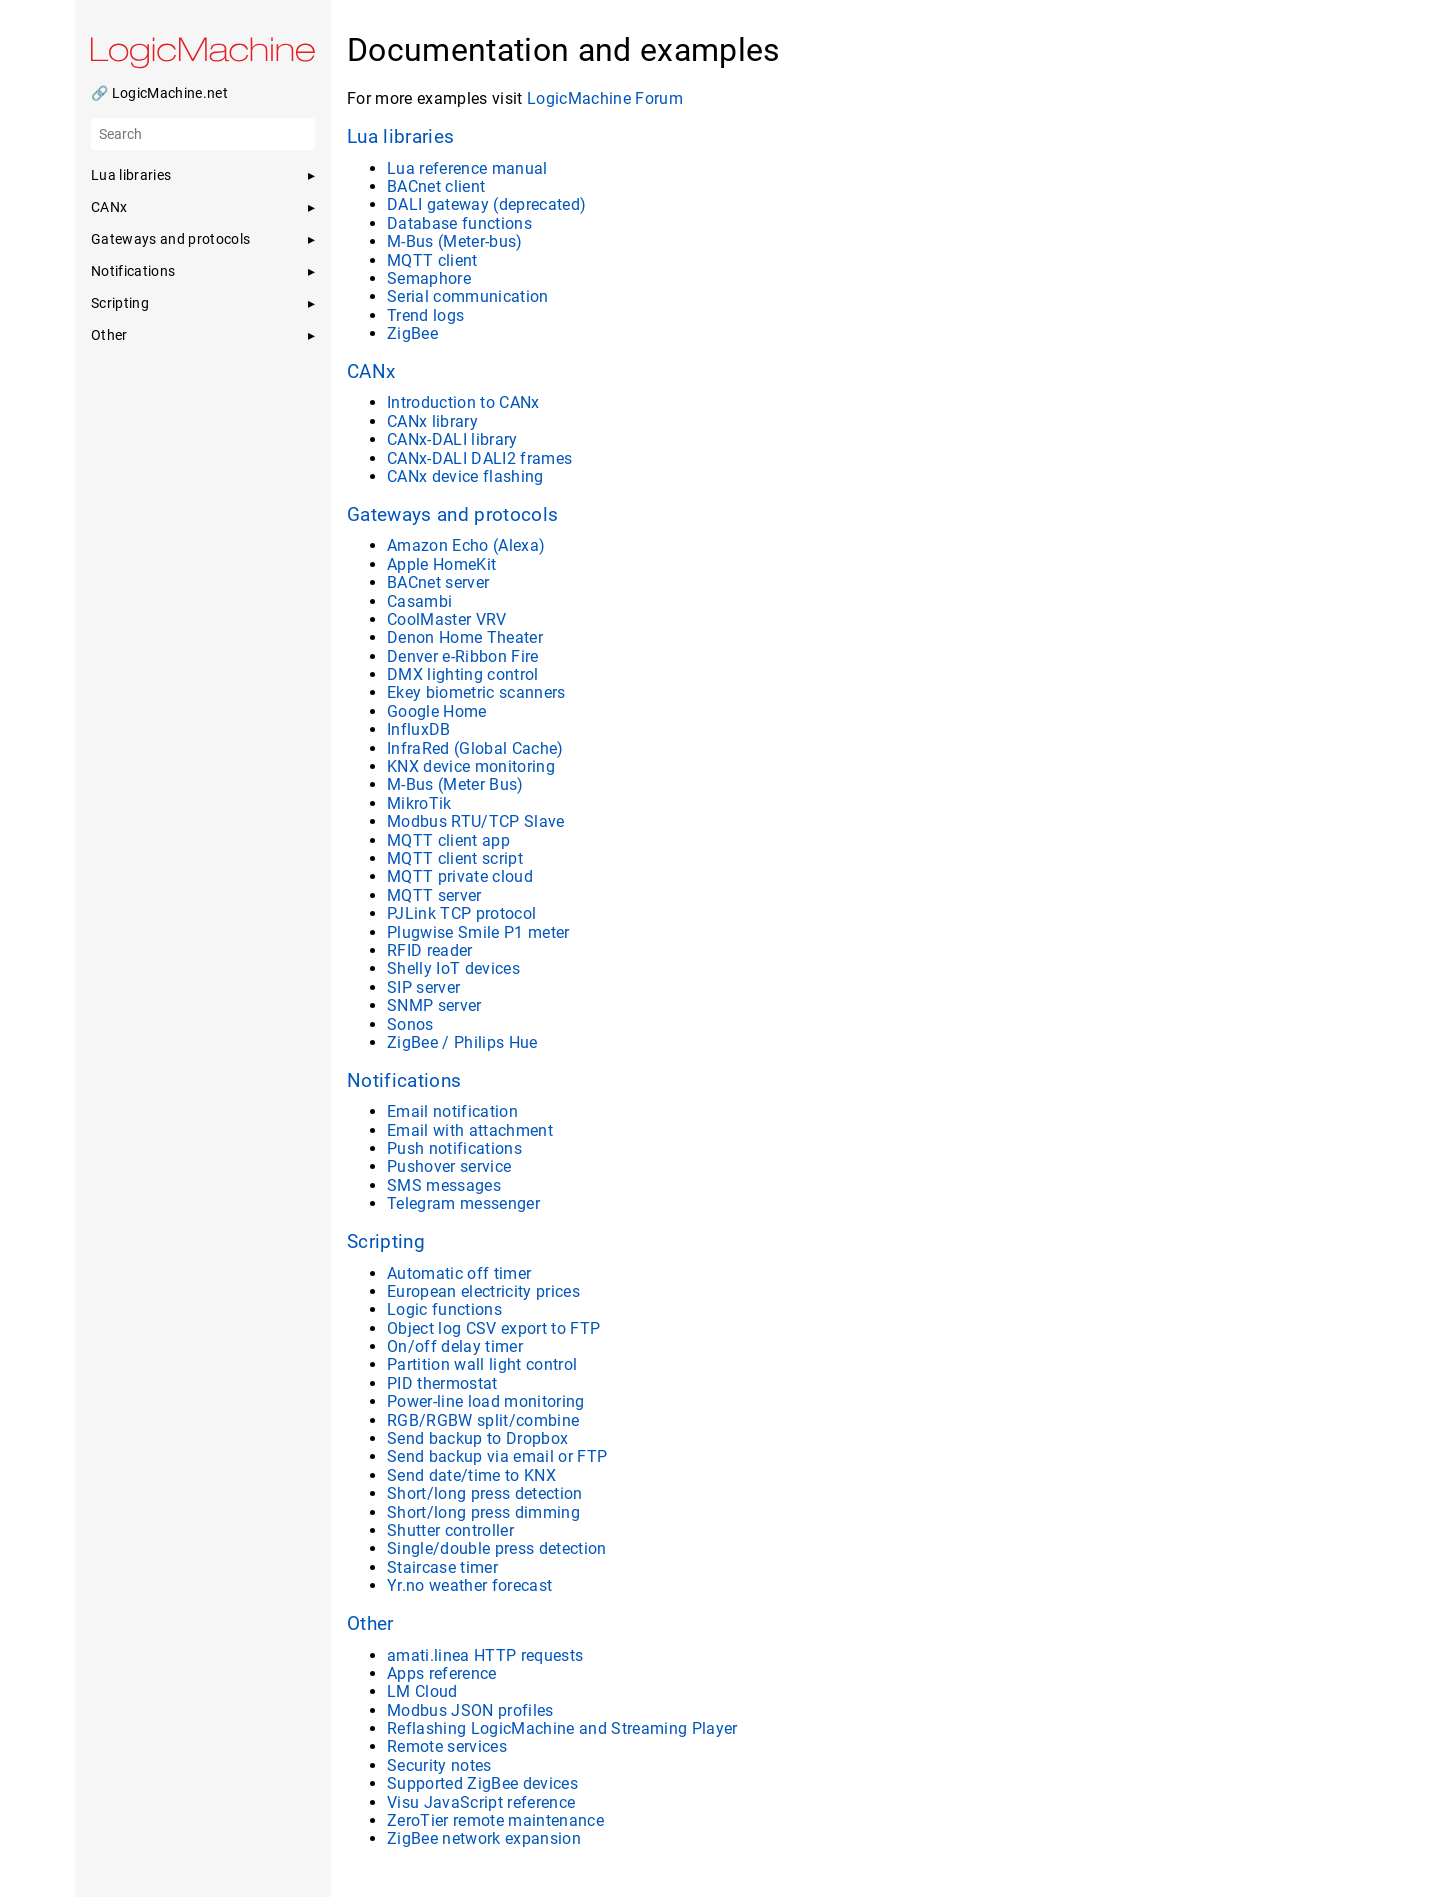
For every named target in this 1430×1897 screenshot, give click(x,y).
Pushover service (449, 1166)
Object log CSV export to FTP (493, 1328)
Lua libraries (400, 137)
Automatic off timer (459, 1273)
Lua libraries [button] (131, 175)
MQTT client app (448, 840)
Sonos (410, 1024)
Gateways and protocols (452, 515)
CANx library (432, 421)
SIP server (423, 987)
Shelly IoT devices (453, 968)
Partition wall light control (482, 1364)
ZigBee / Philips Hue (462, 1042)
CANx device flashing (465, 476)
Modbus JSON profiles (470, 1710)
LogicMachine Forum (605, 98)
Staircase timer (442, 1567)
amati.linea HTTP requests (485, 1655)
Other (370, 1624)
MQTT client (432, 260)
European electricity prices (483, 1291)
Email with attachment (470, 1130)
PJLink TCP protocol (461, 913)
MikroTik (419, 803)
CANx (371, 372)
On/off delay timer (455, 1346)
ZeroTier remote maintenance (495, 1820)
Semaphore (429, 278)
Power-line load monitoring (486, 1401)
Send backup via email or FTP (497, 1456)
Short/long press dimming (483, 1512)
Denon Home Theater (465, 637)
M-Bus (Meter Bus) (455, 784)
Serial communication (468, 296)
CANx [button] (109, 207)
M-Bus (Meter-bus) (455, 241)
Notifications (404, 1081)
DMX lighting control (463, 674)
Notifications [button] (133, 271)
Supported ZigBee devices (482, 1783)
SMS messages (444, 1185)
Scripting (386, 1242)
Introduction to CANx (463, 402)
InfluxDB (419, 729)
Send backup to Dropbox (477, 1438)
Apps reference (442, 1673)
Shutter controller (450, 1530)
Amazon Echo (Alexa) (466, 545)
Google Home (437, 711)
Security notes (439, 1765)
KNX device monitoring (471, 766)
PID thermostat (442, 1383)
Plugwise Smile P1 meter (478, 932)
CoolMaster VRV (447, 619)
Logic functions (444, 1309)
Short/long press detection (485, 1493)
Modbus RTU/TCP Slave (476, 821)
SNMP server (434, 1005)
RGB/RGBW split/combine (483, 1420)
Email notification (452, 1111)
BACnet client (436, 186)
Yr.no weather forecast (469, 1585)
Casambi (419, 601)
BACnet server (438, 582)
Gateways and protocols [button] (170, 239)
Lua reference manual (467, 168)
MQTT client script (455, 858)
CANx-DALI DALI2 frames (479, 458)
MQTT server (434, 895)
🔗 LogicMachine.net (159, 93)
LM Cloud (422, 1691)
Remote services (447, 1746)
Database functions (459, 223)
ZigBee (412, 333)
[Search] (203, 134)
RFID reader (430, 950)
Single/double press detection (497, 1548)
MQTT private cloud (460, 876)
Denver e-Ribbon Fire (463, 656)
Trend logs (425, 315)
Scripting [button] (120, 303)
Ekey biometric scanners (476, 692)
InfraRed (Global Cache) (475, 748)
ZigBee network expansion (484, 1838)
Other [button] (109, 335)
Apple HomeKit (441, 564)
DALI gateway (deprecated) (486, 204)
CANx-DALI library (452, 439)
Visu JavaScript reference (481, 1802)
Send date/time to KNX (471, 1475)
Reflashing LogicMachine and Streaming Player (562, 1728)
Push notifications (454, 1148)
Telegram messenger (463, 1203)
